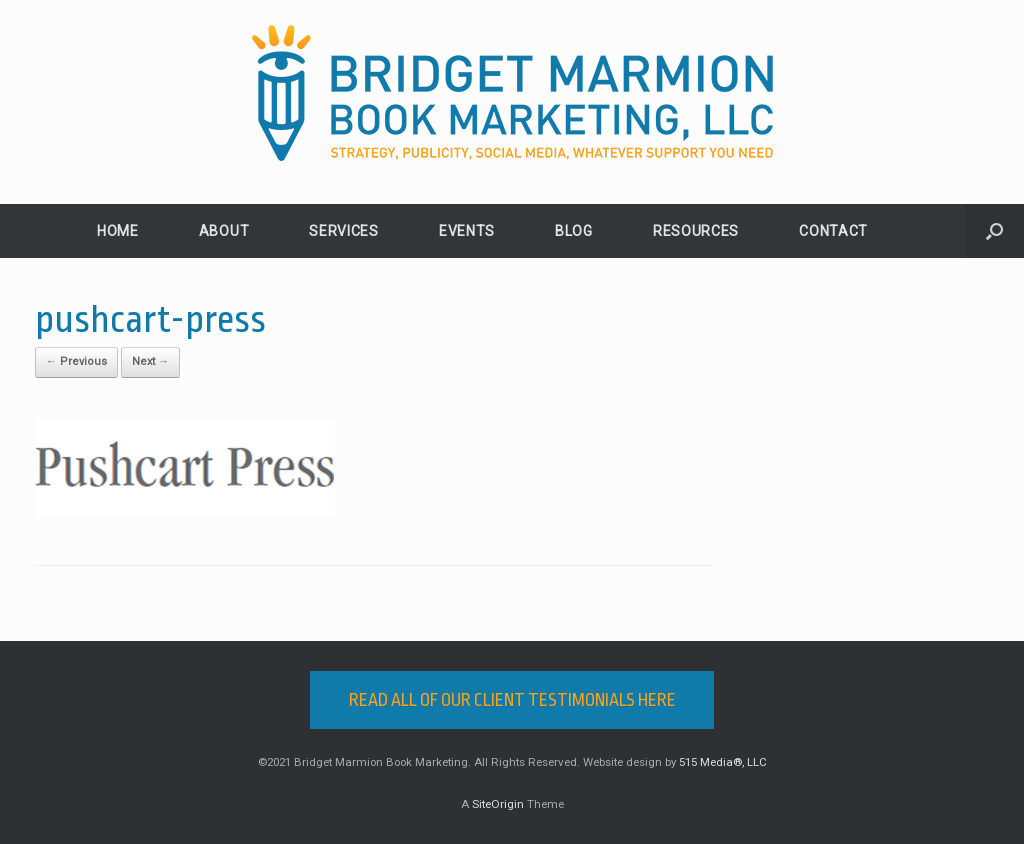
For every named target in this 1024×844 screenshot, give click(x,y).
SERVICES (344, 231)
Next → (150, 361)
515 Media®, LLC (723, 762)
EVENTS (467, 231)
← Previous (76, 361)
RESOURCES (696, 231)
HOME (118, 231)
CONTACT (833, 231)
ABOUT (224, 231)
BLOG (574, 231)
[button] (994, 231)
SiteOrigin (498, 804)
